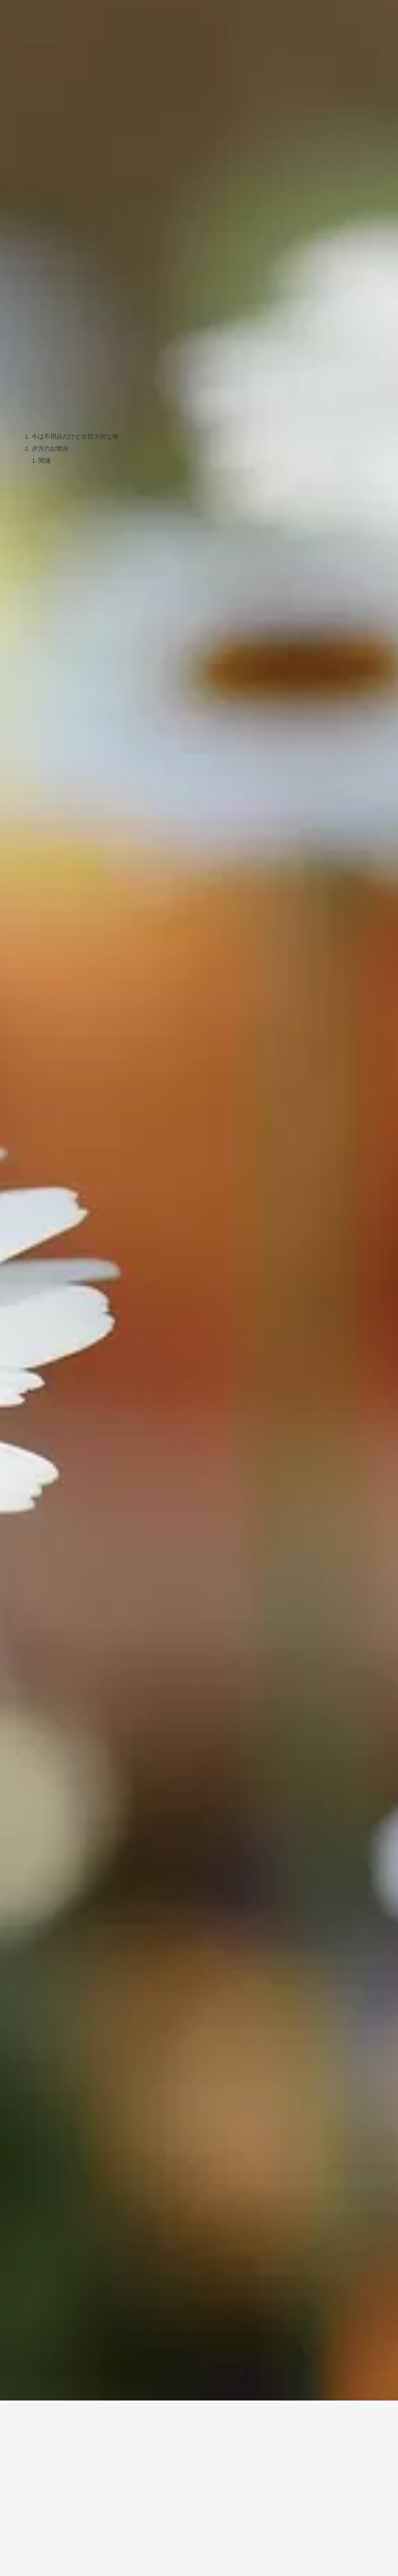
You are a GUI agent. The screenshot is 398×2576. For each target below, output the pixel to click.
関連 (45, 461)
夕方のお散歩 (50, 449)
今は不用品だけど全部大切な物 (75, 436)
